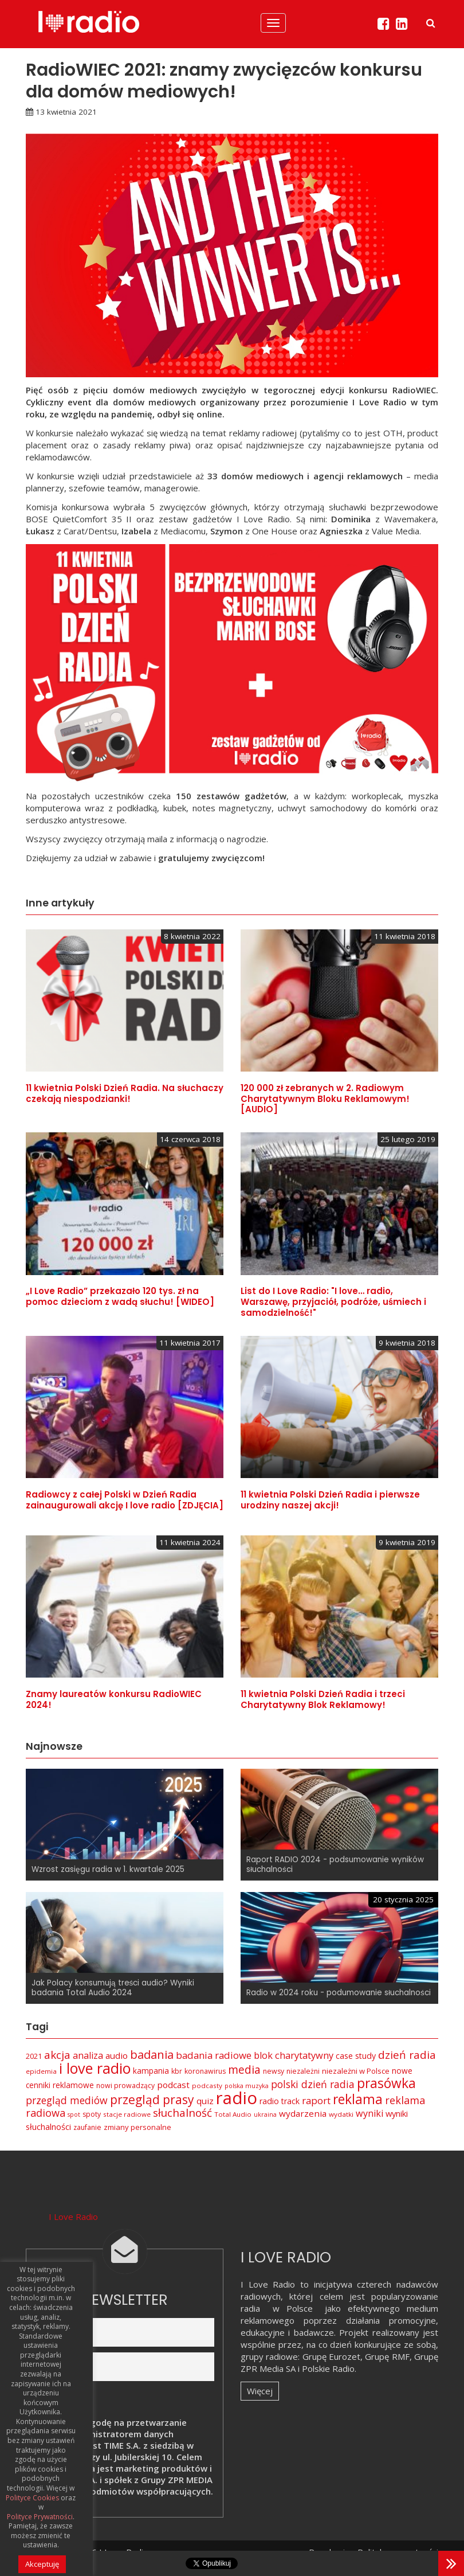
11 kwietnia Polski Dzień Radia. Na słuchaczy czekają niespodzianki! (124, 1093)
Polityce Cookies (32, 2498)
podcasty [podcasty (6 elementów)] (207, 2085)
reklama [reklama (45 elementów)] (358, 2099)
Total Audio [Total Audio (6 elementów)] (232, 2114)
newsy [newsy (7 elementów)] (273, 2071)
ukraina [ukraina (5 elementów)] (265, 2114)
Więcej (260, 2391)
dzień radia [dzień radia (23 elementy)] (407, 2054)
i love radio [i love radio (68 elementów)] (95, 2068)
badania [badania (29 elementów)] (152, 2054)
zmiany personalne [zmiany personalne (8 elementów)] (137, 2127)
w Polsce (293, 2308)
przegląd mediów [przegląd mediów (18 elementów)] (67, 2100)
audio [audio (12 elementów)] (116, 2055)
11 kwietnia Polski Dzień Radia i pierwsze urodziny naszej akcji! (330, 1499)
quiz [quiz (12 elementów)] (205, 2100)
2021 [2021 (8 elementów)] (34, 2056)
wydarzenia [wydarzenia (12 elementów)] (303, 2113)
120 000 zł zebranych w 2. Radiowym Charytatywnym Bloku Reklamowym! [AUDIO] (325, 1099)
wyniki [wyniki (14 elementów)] (369, 2113)
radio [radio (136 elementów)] (236, 2097)
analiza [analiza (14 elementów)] (88, 2055)
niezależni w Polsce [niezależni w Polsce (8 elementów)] (356, 2071)
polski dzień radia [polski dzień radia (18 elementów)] (313, 2084)
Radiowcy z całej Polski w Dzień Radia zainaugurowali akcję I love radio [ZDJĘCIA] (124, 1499)
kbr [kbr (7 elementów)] (176, 2071)
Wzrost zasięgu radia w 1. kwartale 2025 (108, 1869)
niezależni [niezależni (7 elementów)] (303, 2071)
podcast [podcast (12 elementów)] (173, 2084)
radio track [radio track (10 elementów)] (279, 2101)
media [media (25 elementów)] (244, 2069)
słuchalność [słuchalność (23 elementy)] (182, 2112)
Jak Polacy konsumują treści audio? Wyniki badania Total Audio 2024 (113, 1987)
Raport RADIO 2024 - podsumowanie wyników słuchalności (335, 1864)
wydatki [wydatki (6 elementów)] (341, 2114)
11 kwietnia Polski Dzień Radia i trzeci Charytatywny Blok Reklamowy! (323, 1699)
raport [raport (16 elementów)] (316, 2100)
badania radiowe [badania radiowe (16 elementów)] (213, 2055)
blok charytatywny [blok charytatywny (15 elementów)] (293, 2055)
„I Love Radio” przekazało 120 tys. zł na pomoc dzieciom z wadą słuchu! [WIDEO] (120, 1296)
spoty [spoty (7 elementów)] (91, 2114)
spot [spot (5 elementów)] (74, 2114)
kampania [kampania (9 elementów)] (151, 2070)
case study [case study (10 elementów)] (356, 2055)
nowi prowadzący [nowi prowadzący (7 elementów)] (125, 2085)
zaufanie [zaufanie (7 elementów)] (87, 2127)
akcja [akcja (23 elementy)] (57, 2054)
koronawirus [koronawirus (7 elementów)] (205, 2071)
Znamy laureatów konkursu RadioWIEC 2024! (114, 1699)
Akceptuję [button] (42, 2564)
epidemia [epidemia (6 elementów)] (41, 2071)
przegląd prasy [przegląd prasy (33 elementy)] (152, 2100)
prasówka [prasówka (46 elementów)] (386, 2083)
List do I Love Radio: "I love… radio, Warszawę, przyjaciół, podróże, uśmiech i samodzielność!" (333, 1302)
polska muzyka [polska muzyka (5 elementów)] (247, 2086)
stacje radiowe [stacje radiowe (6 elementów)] (127, 2114)
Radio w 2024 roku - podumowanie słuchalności (338, 1992)
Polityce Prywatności (40, 2517)
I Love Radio (73, 2216)
